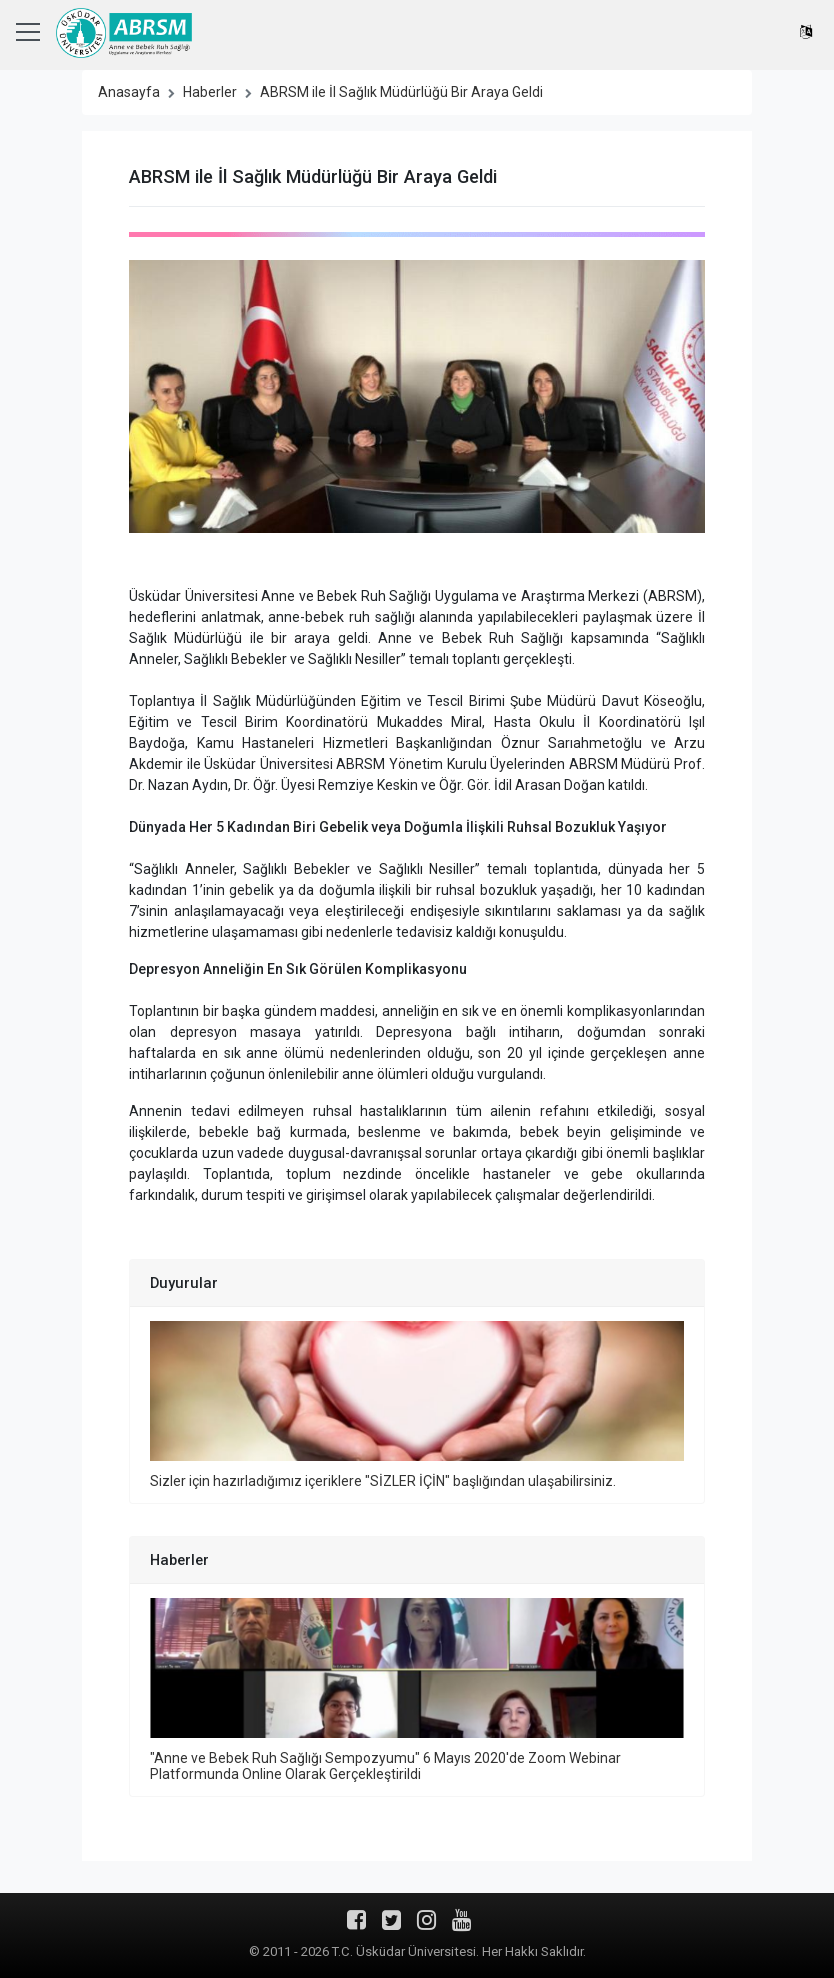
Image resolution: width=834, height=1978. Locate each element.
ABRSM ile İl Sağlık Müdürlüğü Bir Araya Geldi (401, 92)
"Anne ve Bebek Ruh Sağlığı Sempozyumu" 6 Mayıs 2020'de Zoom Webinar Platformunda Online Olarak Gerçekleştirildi (385, 1766)
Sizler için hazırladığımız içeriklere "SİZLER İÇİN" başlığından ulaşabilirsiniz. (383, 1481)
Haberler (210, 92)
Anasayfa (129, 92)
